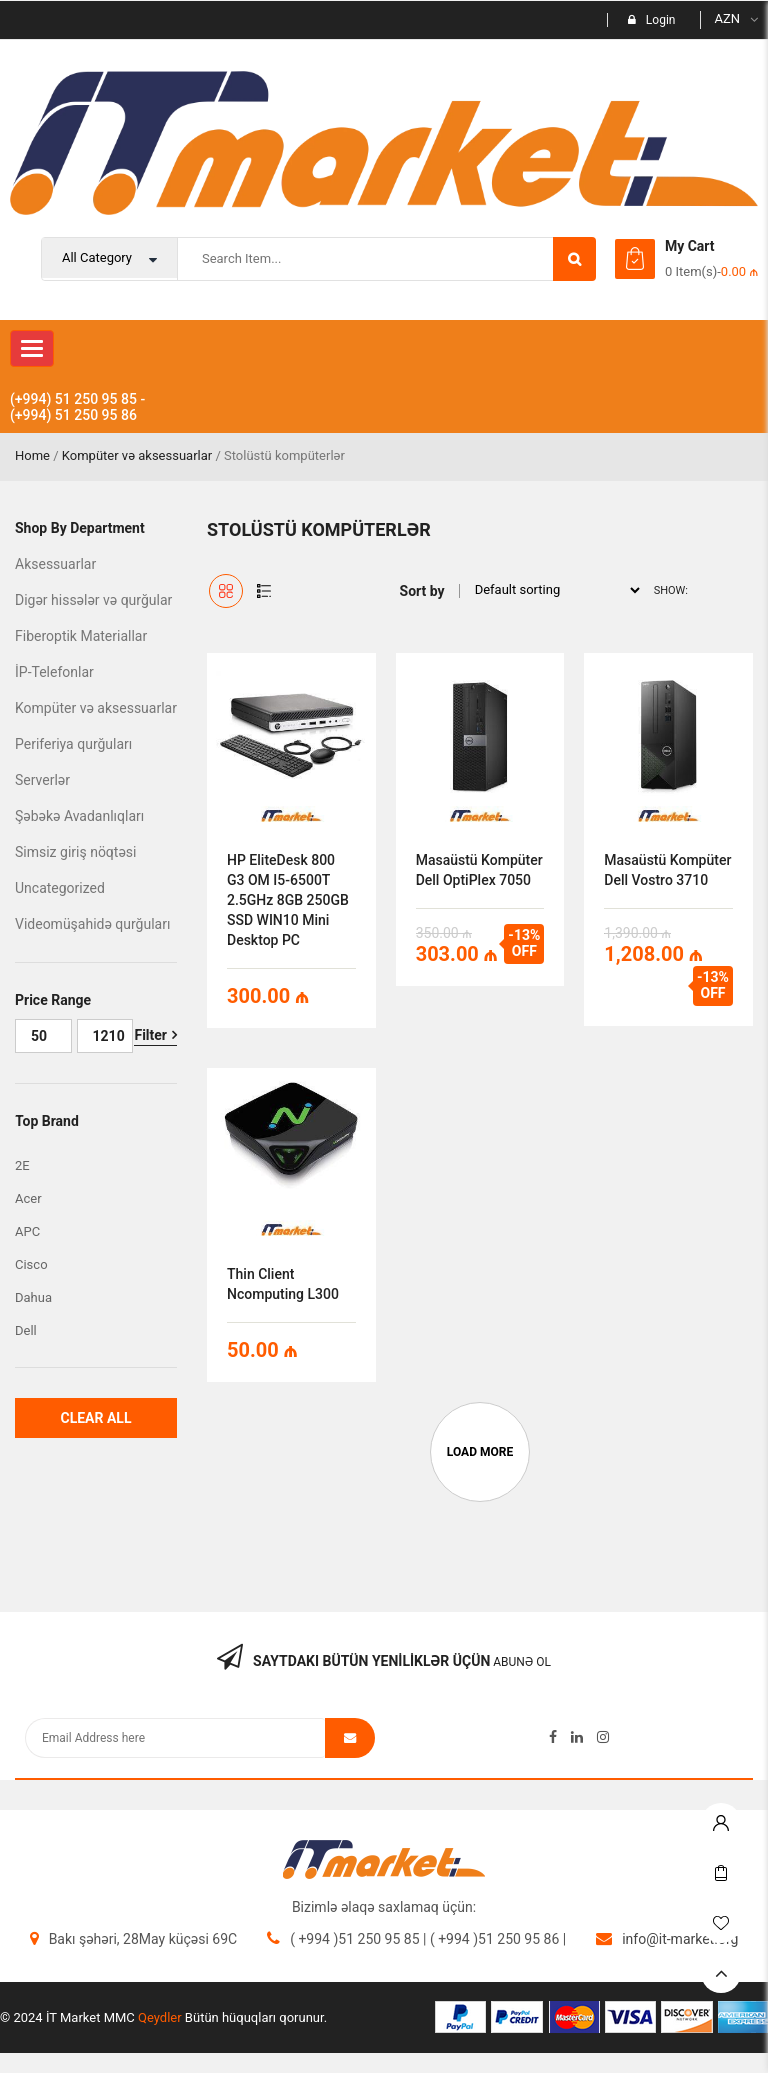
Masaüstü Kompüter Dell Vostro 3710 (667, 870)
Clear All (95, 1418)
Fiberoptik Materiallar (81, 636)
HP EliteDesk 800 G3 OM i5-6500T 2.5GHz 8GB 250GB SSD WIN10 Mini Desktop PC (288, 900)
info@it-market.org (680, 1939)
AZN (727, 18)
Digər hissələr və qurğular (93, 600)
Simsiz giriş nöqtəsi (75, 852)
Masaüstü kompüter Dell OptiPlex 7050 (479, 870)
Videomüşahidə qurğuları (92, 924)
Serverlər (42, 780)
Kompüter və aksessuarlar (137, 455)
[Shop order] (552, 590)
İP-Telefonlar (54, 672)
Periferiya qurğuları (73, 744)
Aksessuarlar (55, 564)
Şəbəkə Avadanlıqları (79, 816)
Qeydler (160, 2017)
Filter (150, 1035)
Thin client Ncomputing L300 (283, 1284)
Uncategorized (60, 888)
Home (32, 455)
